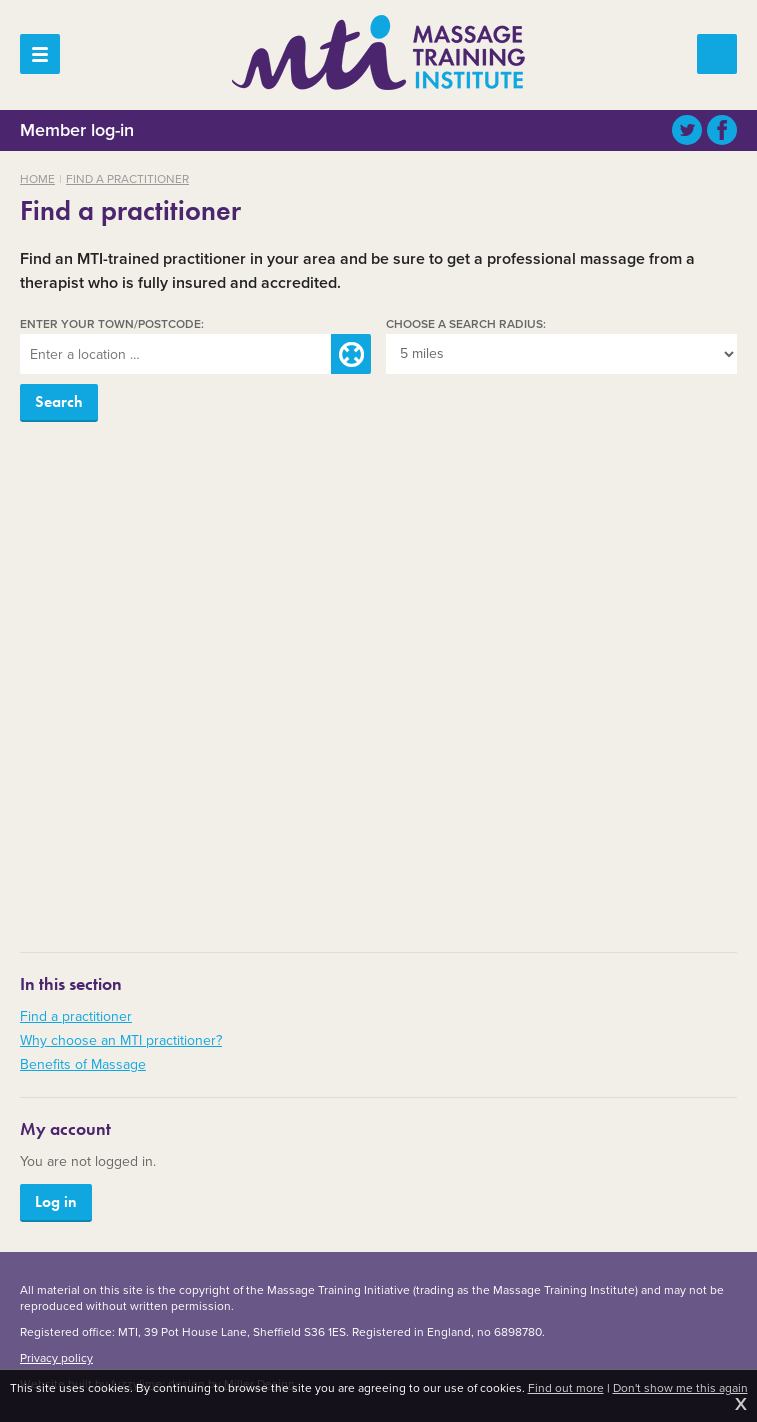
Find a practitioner (127, 179)
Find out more (566, 1388)
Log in (56, 1201)
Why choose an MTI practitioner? (121, 1040)
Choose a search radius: (466, 323)
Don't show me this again (680, 1388)
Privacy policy (56, 1358)
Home (37, 179)
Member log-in (77, 129)
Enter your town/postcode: (112, 323)
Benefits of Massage (83, 1064)
